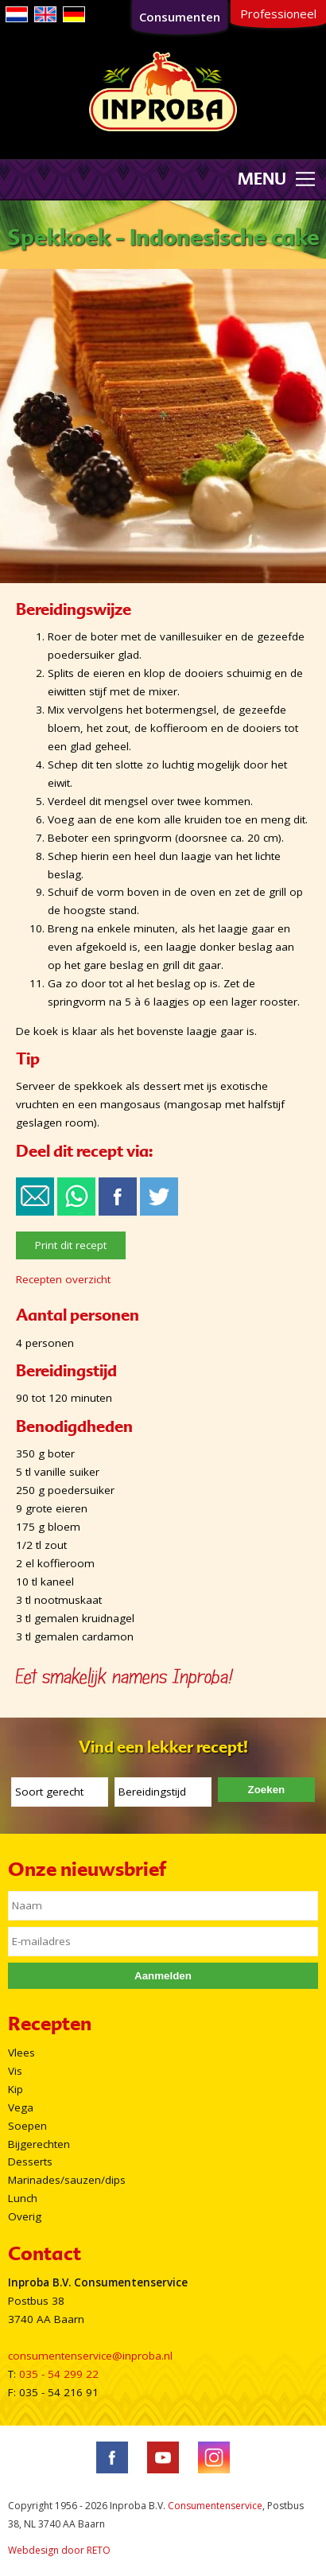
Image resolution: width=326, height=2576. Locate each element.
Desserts (30, 2161)
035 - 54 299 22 (59, 2374)
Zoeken (266, 1790)
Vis (15, 2071)
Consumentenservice (215, 2505)
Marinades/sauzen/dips (67, 2180)
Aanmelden (163, 1976)
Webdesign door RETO (59, 2550)
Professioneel (278, 13)
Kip (15, 2089)
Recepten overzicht (63, 1279)
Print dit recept (71, 1245)
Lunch (22, 2198)
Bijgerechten (39, 2144)
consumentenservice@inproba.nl (90, 2355)
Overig (24, 2216)
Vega (20, 2107)
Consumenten (179, 17)
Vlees (21, 2052)
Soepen (27, 2126)
